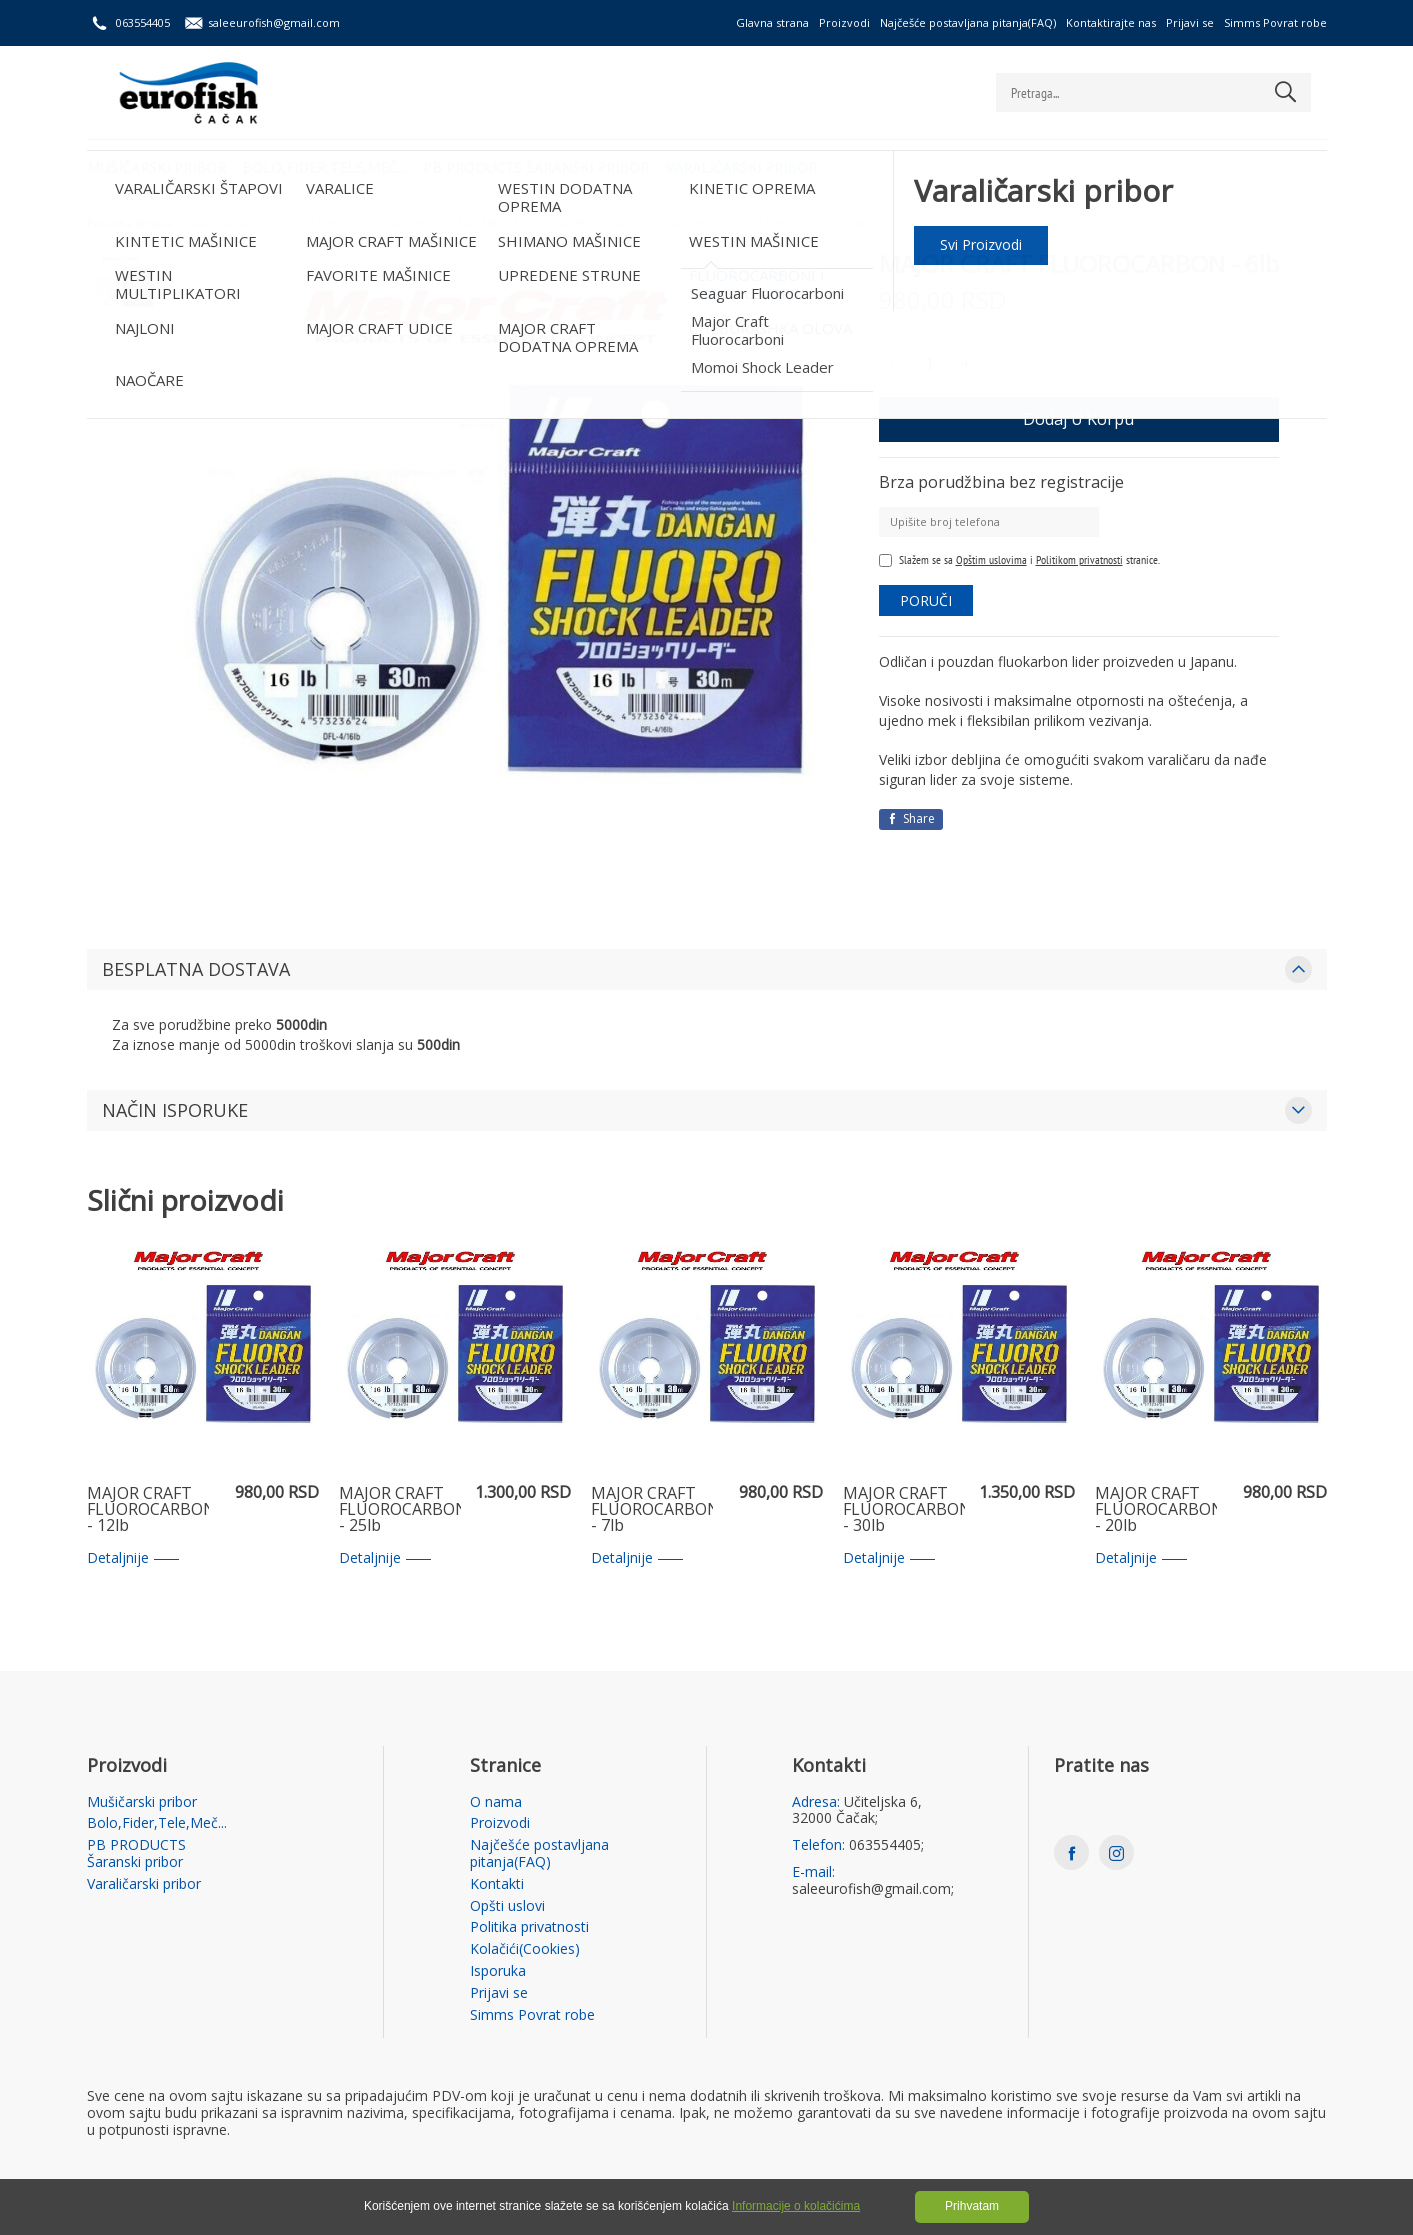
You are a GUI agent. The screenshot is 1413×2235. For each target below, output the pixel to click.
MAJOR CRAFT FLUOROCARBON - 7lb (652, 1510)
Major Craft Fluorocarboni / (585, 224)
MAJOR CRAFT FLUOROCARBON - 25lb (400, 1510)
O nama (496, 1802)
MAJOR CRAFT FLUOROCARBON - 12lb (148, 1510)
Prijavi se (1190, 22)
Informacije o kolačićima (796, 2206)
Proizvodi (844, 22)
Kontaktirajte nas (1111, 22)
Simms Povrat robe (1275, 22)
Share (911, 818)
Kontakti (497, 1884)
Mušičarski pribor (156, 165)
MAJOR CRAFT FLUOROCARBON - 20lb (1156, 1510)
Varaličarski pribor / (239, 224)
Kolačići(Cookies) (525, 1949)
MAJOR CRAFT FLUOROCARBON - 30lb (904, 1510)
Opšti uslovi (507, 1906)
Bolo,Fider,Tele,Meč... (328, 165)
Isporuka (498, 1971)
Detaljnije (133, 1558)
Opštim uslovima (991, 559)
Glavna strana (772, 22)
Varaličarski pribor (751, 165)
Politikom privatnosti (1079, 559)
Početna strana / (133, 224)
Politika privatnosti (529, 1927)
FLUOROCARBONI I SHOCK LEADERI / (401, 224)
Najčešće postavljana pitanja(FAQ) (968, 22)
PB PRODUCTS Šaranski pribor (543, 165)
